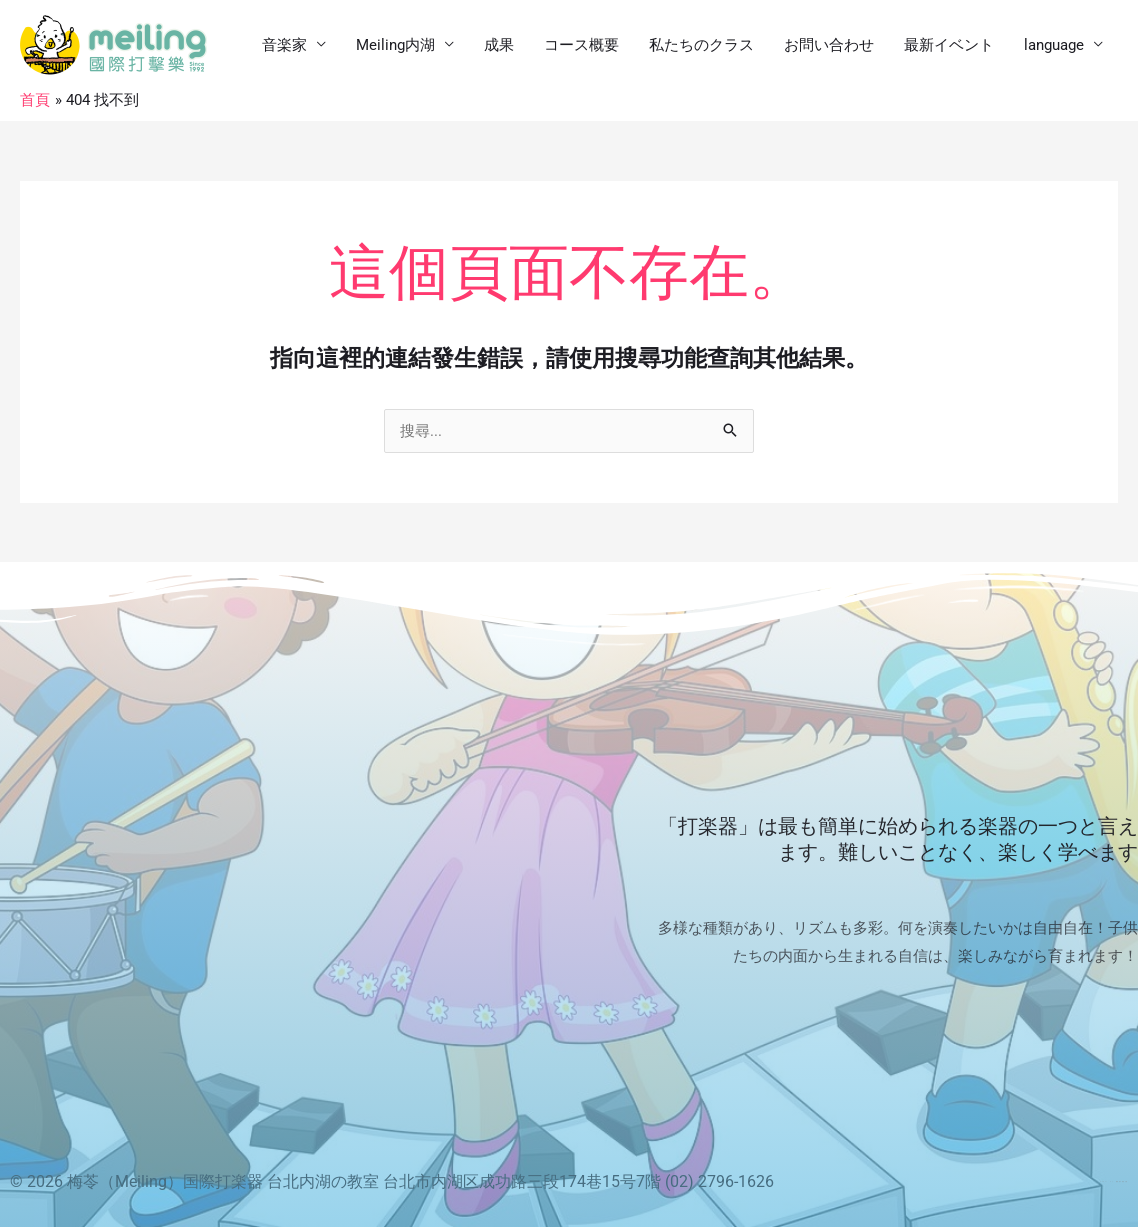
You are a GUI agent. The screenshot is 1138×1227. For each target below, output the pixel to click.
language (1054, 45)
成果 (499, 45)
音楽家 (284, 45)
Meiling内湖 (395, 45)
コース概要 (581, 45)
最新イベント (949, 45)
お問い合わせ (829, 45)
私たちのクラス (701, 45)
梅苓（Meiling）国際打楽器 (165, 1181)
